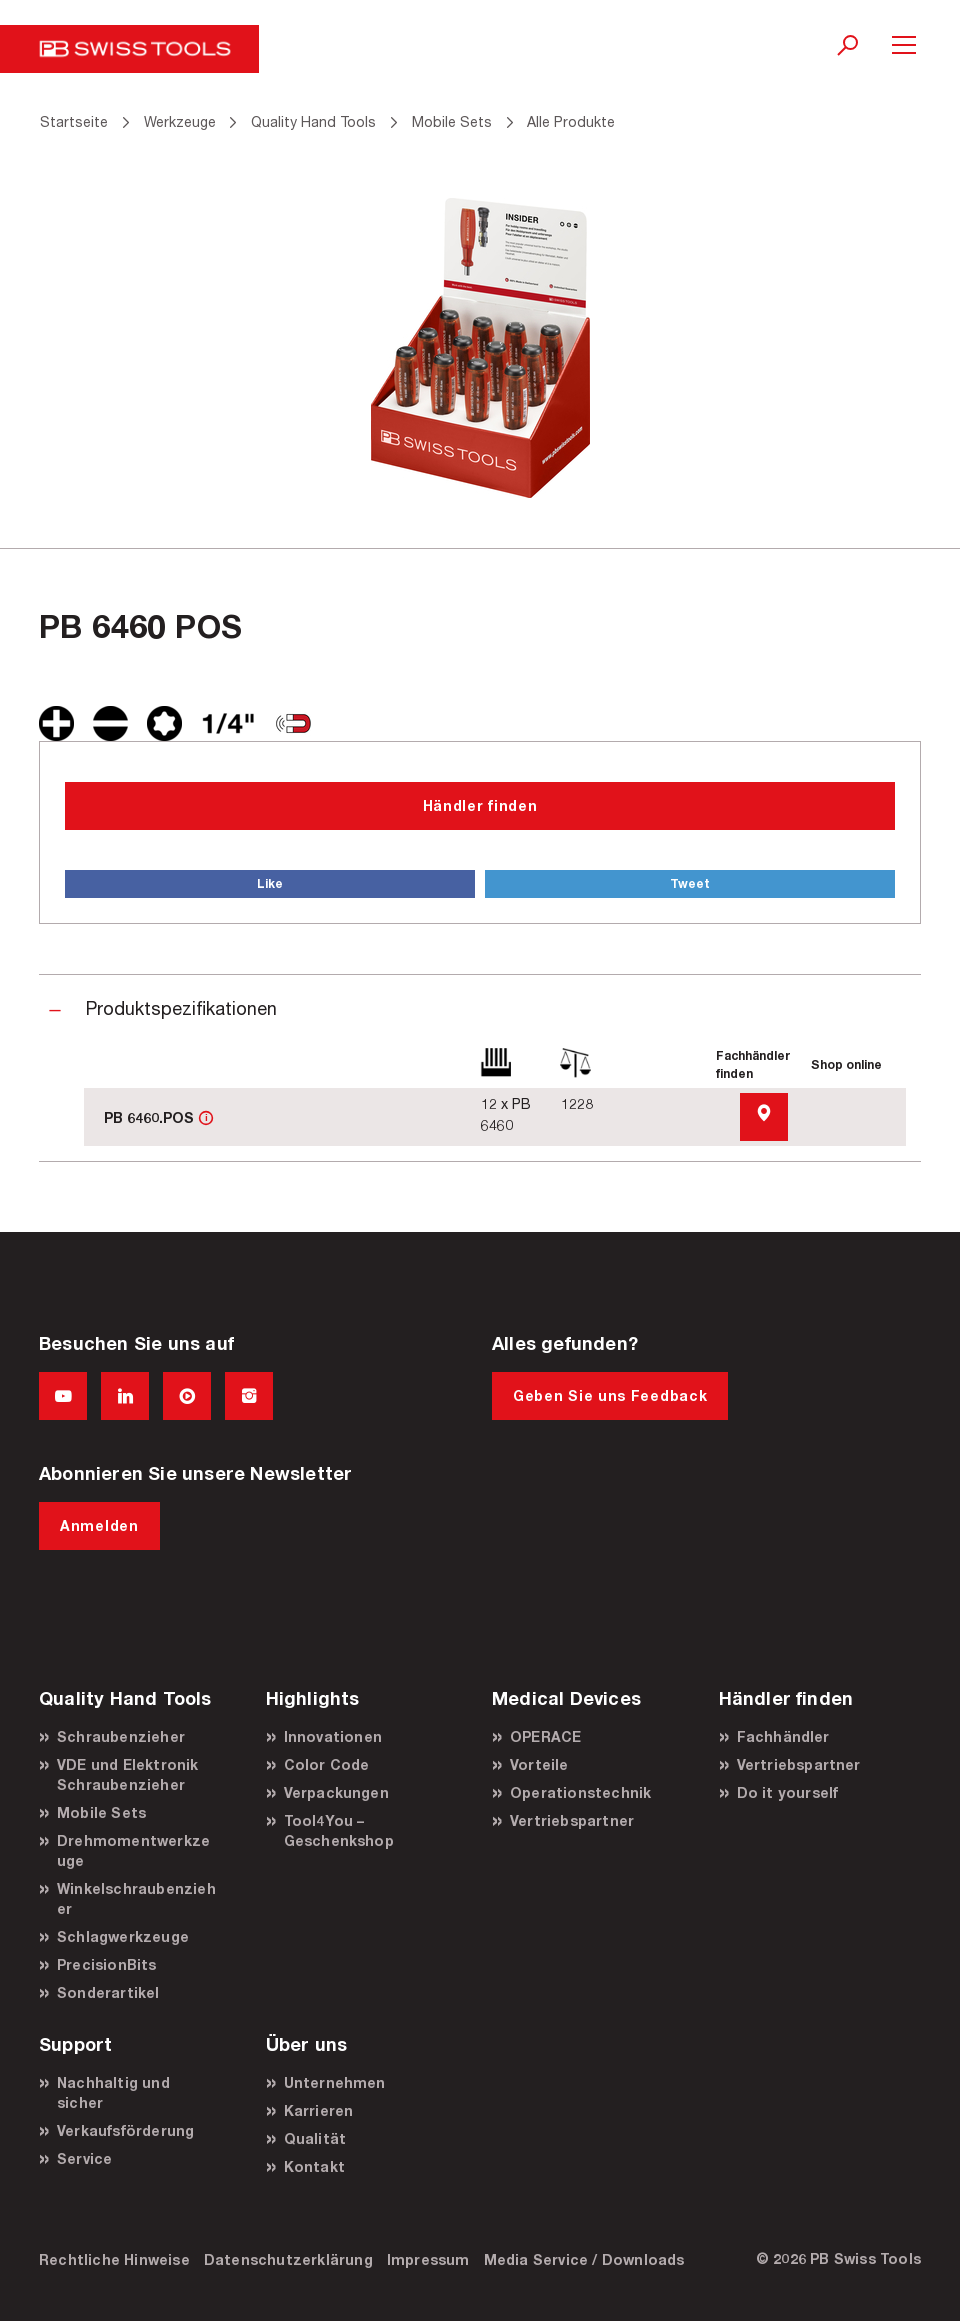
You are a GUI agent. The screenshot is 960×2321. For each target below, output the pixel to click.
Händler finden (480, 805)
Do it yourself (788, 1792)
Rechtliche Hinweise (114, 2259)
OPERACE (545, 1736)
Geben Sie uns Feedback (610, 1395)
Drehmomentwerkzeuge (133, 1850)
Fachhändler (783, 1736)
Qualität (315, 2138)
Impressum (428, 2259)
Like (270, 883)
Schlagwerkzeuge (123, 1936)
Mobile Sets (101, 1812)
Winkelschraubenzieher (136, 1898)
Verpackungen (336, 1792)
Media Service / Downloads (584, 2259)
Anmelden (99, 1525)
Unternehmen (335, 2082)
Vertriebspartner (572, 1820)
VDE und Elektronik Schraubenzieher (128, 1774)
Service (84, 2158)
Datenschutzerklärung (288, 2259)
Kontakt (314, 2166)
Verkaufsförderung (125, 2130)
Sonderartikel (108, 1992)
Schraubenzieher (121, 1736)
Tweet (690, 883)
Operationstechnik (580, 1792)
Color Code (327, 1764)
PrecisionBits (107, 1964)
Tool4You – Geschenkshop (339, 1830)
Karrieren (319, 2110)
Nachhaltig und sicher (113, 2092)
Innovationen (333, 1736)
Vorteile (539, 1764)
